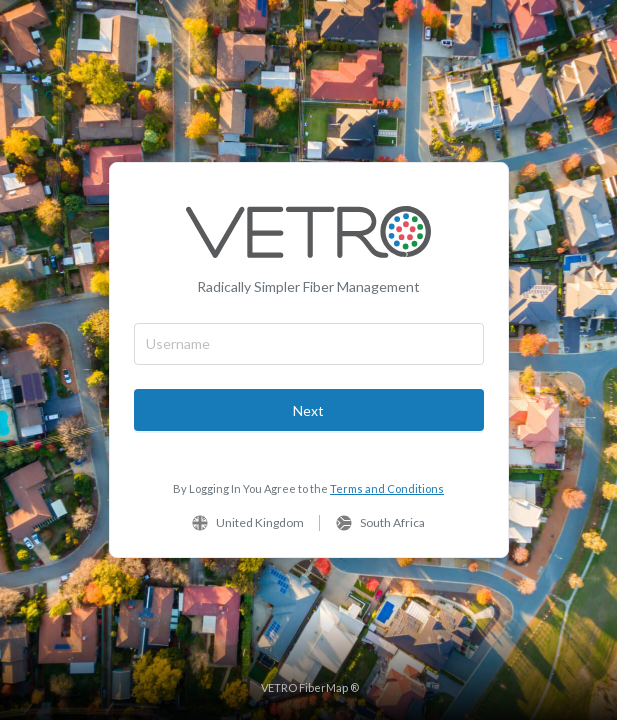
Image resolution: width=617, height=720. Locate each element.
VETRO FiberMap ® (310, 687)
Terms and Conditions (387, 488)
